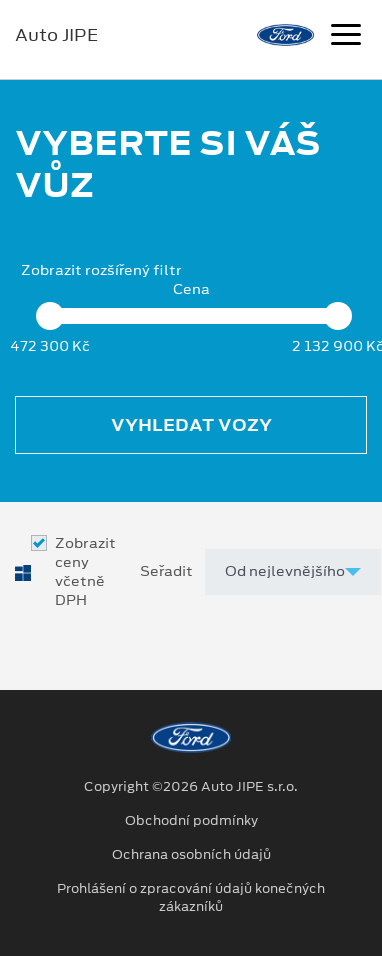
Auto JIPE (56, 35)
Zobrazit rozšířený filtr (101, 270)
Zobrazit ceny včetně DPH (85, 572)
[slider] (50, 316)
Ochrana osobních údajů (191, 855)
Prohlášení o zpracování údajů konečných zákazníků (191, 898)
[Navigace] (346, 37)
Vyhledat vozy (191, 425)
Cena (191, 289)
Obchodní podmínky (191, 821)
